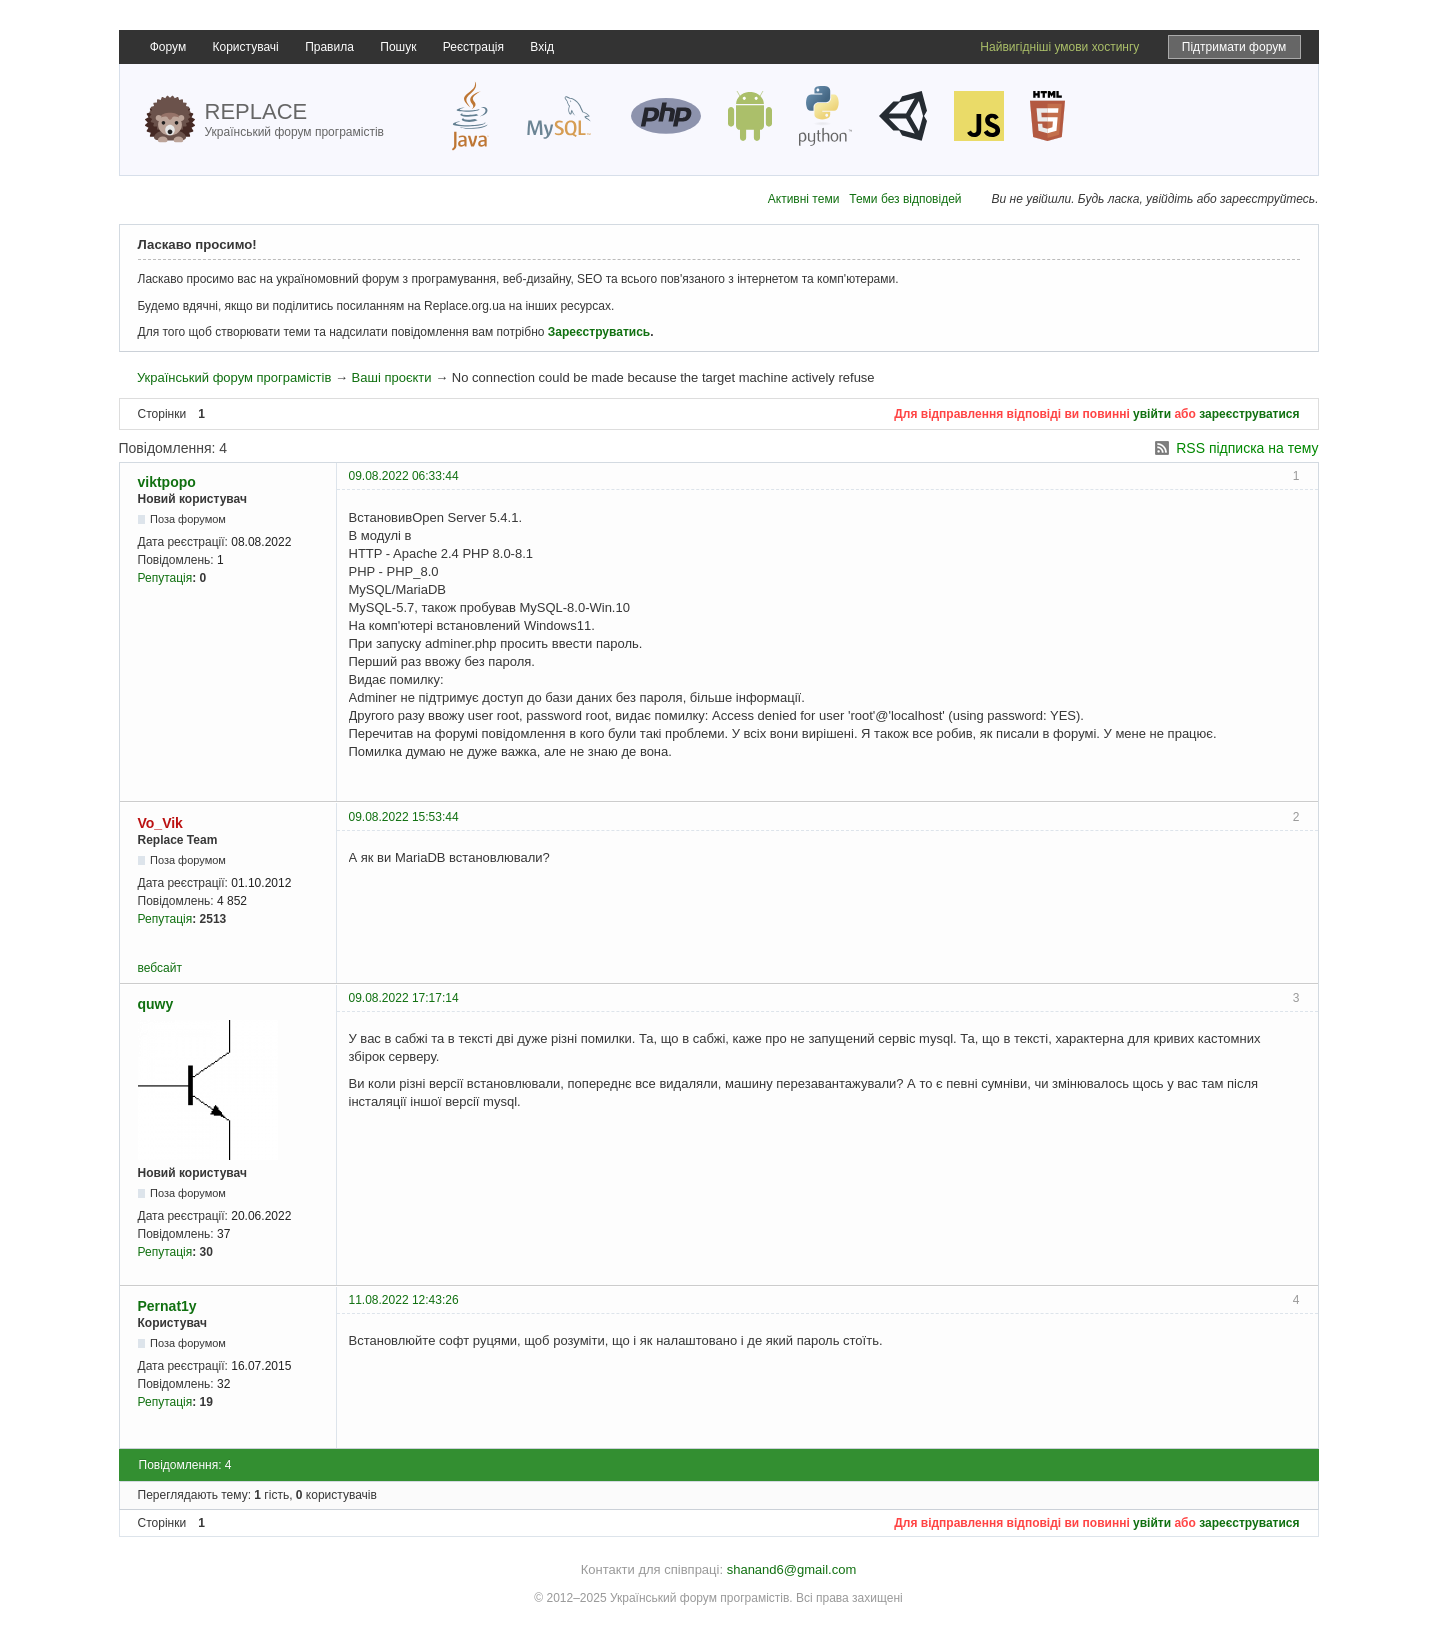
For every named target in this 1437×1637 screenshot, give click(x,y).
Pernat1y (167, 1306)
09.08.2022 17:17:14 (404, 998)
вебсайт (160, 968)
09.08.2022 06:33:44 (404, 476)
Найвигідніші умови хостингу (1059, 47)
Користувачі (246, 47)
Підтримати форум (1234, 47)
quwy (156, 1004)
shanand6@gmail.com (792, 1569)
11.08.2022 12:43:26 (404, 1300)
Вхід (542, 47)
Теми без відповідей (905, 199)
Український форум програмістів (234, 377)
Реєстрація (473, 47)
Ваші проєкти (392, 377)
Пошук (398, 47)
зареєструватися (1249, 414)
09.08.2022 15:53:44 (404, 817)
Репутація (165, 578)
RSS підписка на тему (1247, 448)
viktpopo (167, 482)
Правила (329, 47)
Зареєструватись (599, 332)
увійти (1152, 414)
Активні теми (804, 199)
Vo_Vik (160, 823)
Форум (168, 47)
